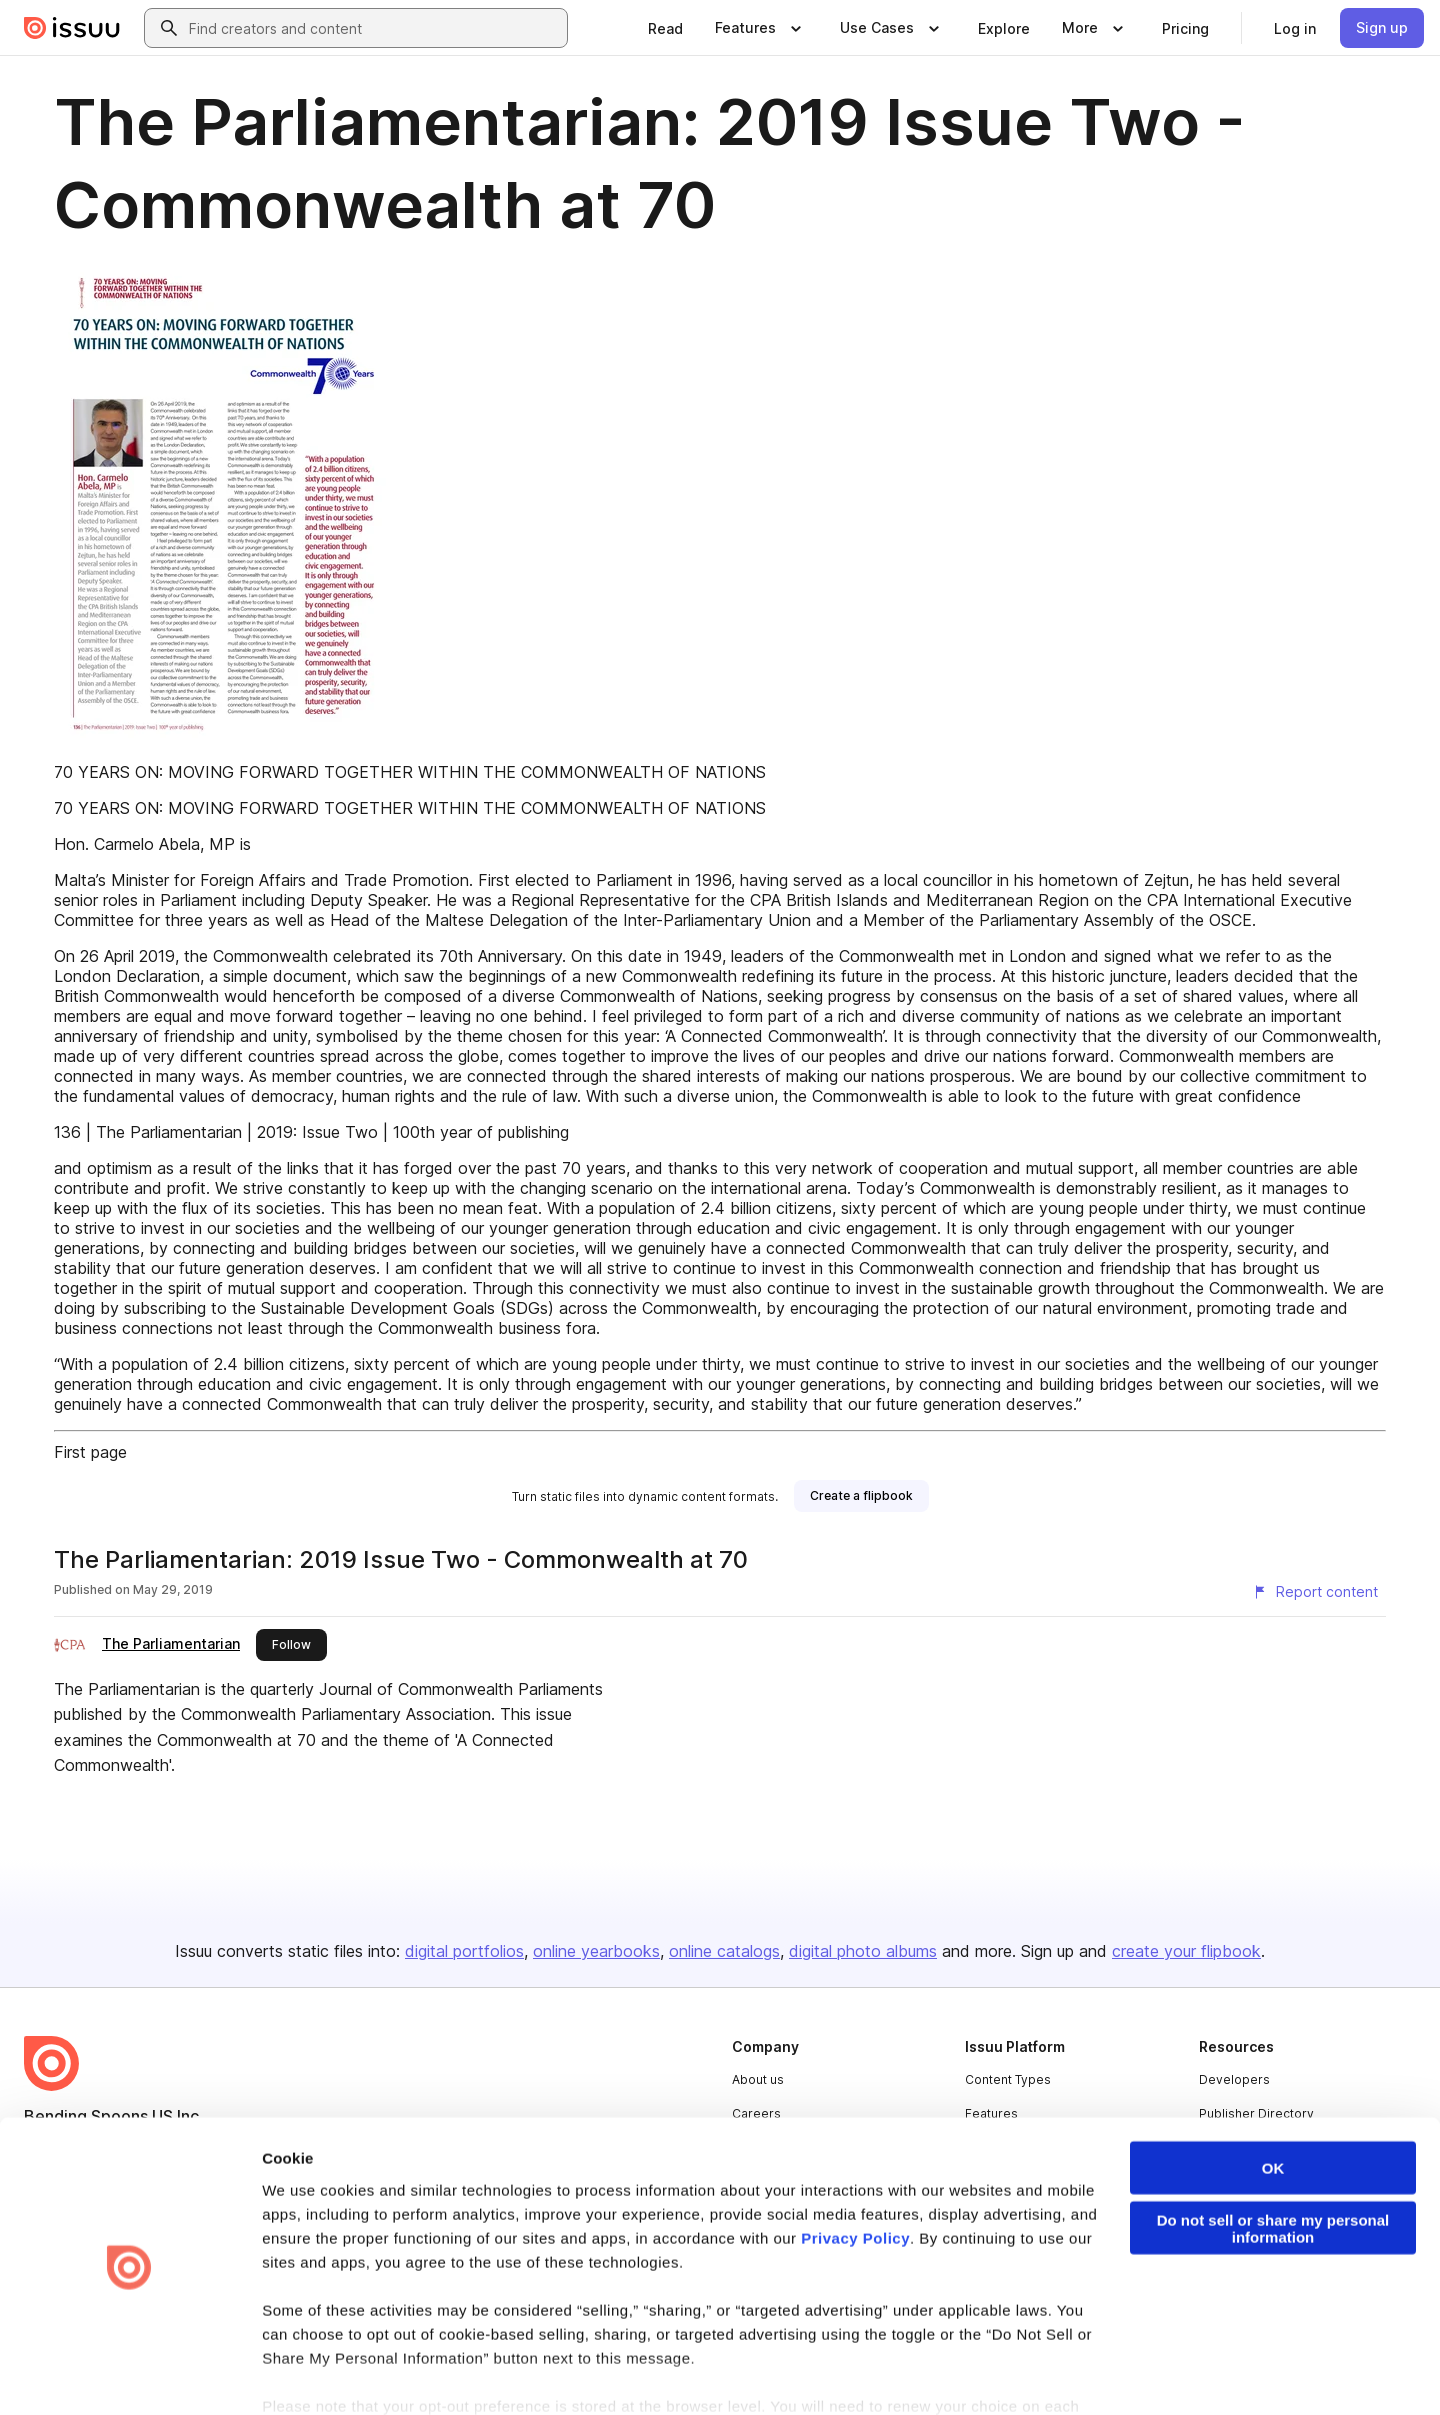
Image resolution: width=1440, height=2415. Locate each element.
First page (90, 1452)
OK (1273, 2105)
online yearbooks (596, 1951)
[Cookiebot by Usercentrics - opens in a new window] (129, 2376)
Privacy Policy (855, 2175)
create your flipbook (1186, 1951)
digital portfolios (464, 1951)
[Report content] (1315, 1592)
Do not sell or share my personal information (1273, 2166)
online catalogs (724, 1951)
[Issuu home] (72, 28)
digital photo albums (863, 1951)
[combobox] (374, 28)
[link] (665, 28)
